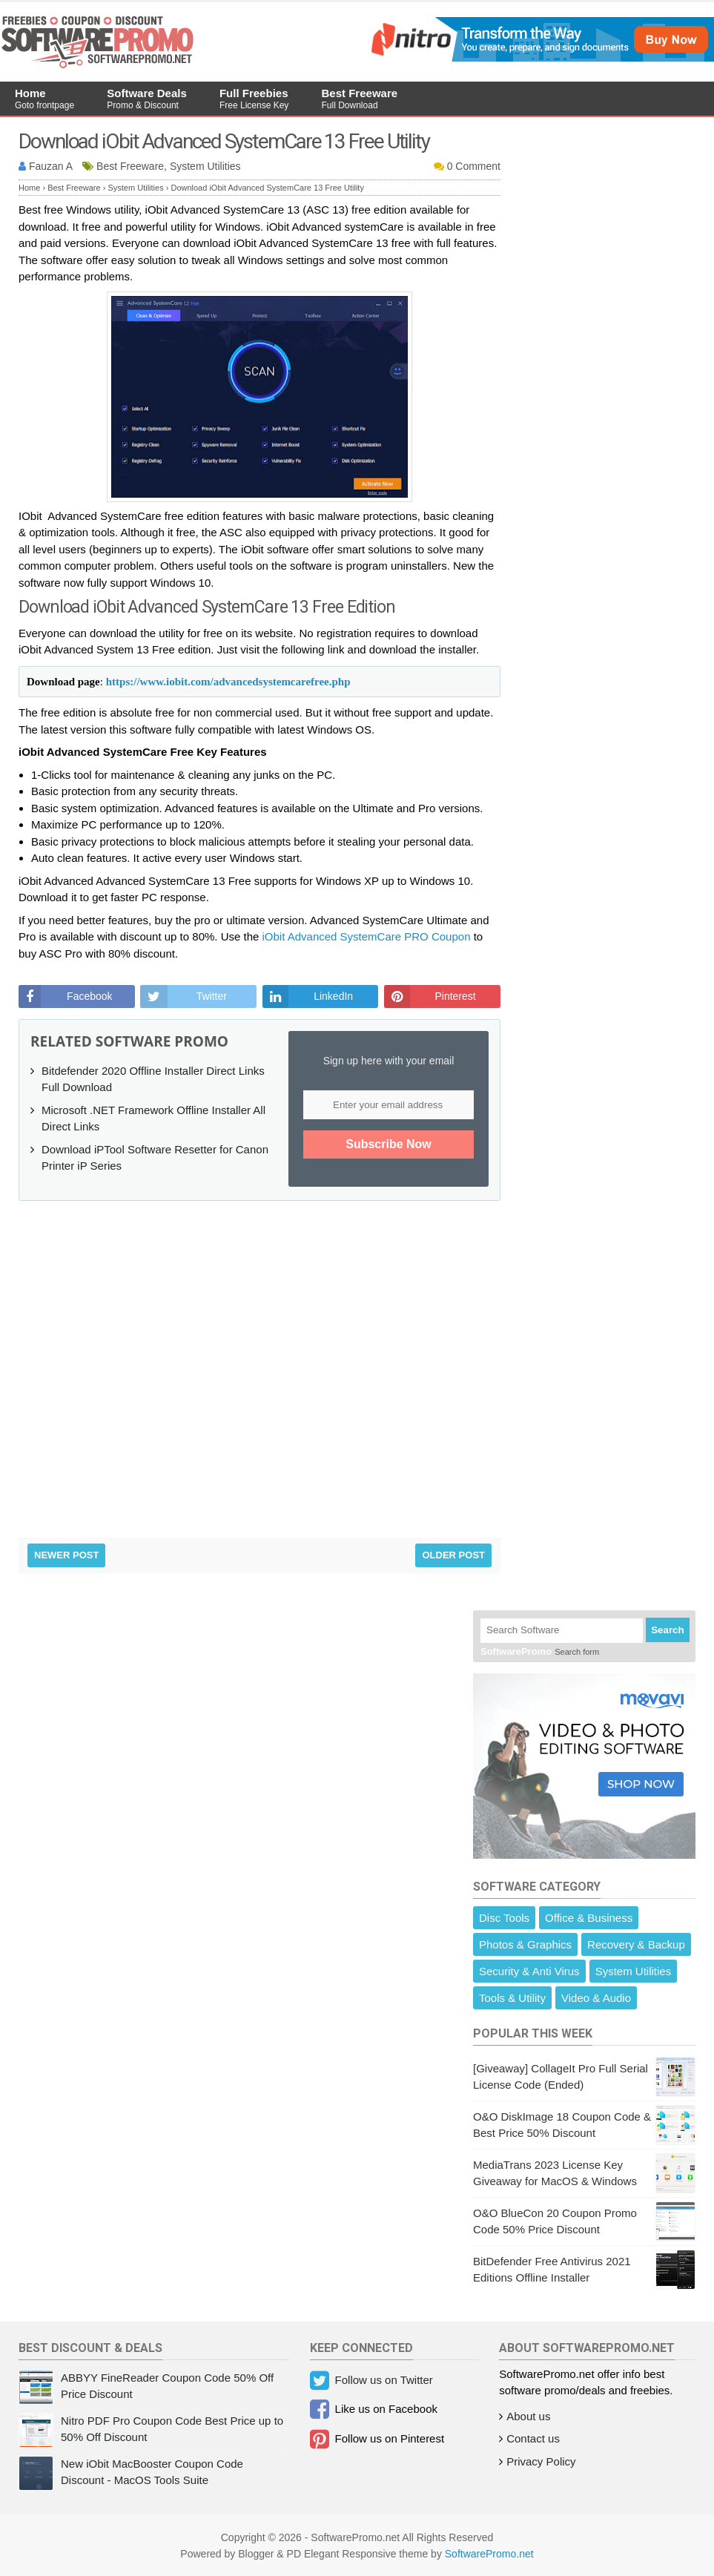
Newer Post (66, 1555)
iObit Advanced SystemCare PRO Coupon (366, 936)
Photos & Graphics (525, 1944)
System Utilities (633, 1971)
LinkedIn (333, 996)
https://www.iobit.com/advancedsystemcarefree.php (228, 682)
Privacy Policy (540, 2461)
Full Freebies (253, 99)
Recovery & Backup (636, 1944)
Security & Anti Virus (529, 1971)
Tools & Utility (512, 1998)
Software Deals (147, 99)
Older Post (453, 1555)
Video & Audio (596, 1998)
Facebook (89, 996)
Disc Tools (504, 1917)
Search (667, 1629)
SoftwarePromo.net (489, 2554)
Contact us (533, 2438)
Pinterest (454, 996)
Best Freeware (360, 99)
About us (528, 2416)
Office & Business (588, 1917)
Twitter (211, 996)
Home (44, 99)
